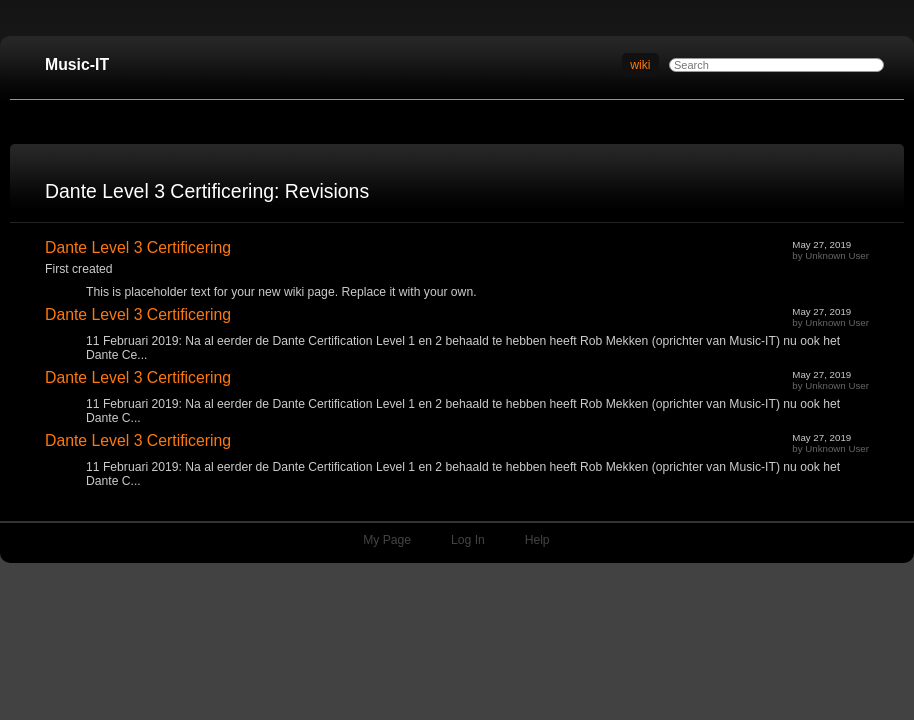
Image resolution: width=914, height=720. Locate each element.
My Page (387, 540)
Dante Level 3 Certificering (138, 247)
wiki (640, 65)
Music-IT (77, 64)
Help (537, 540)
